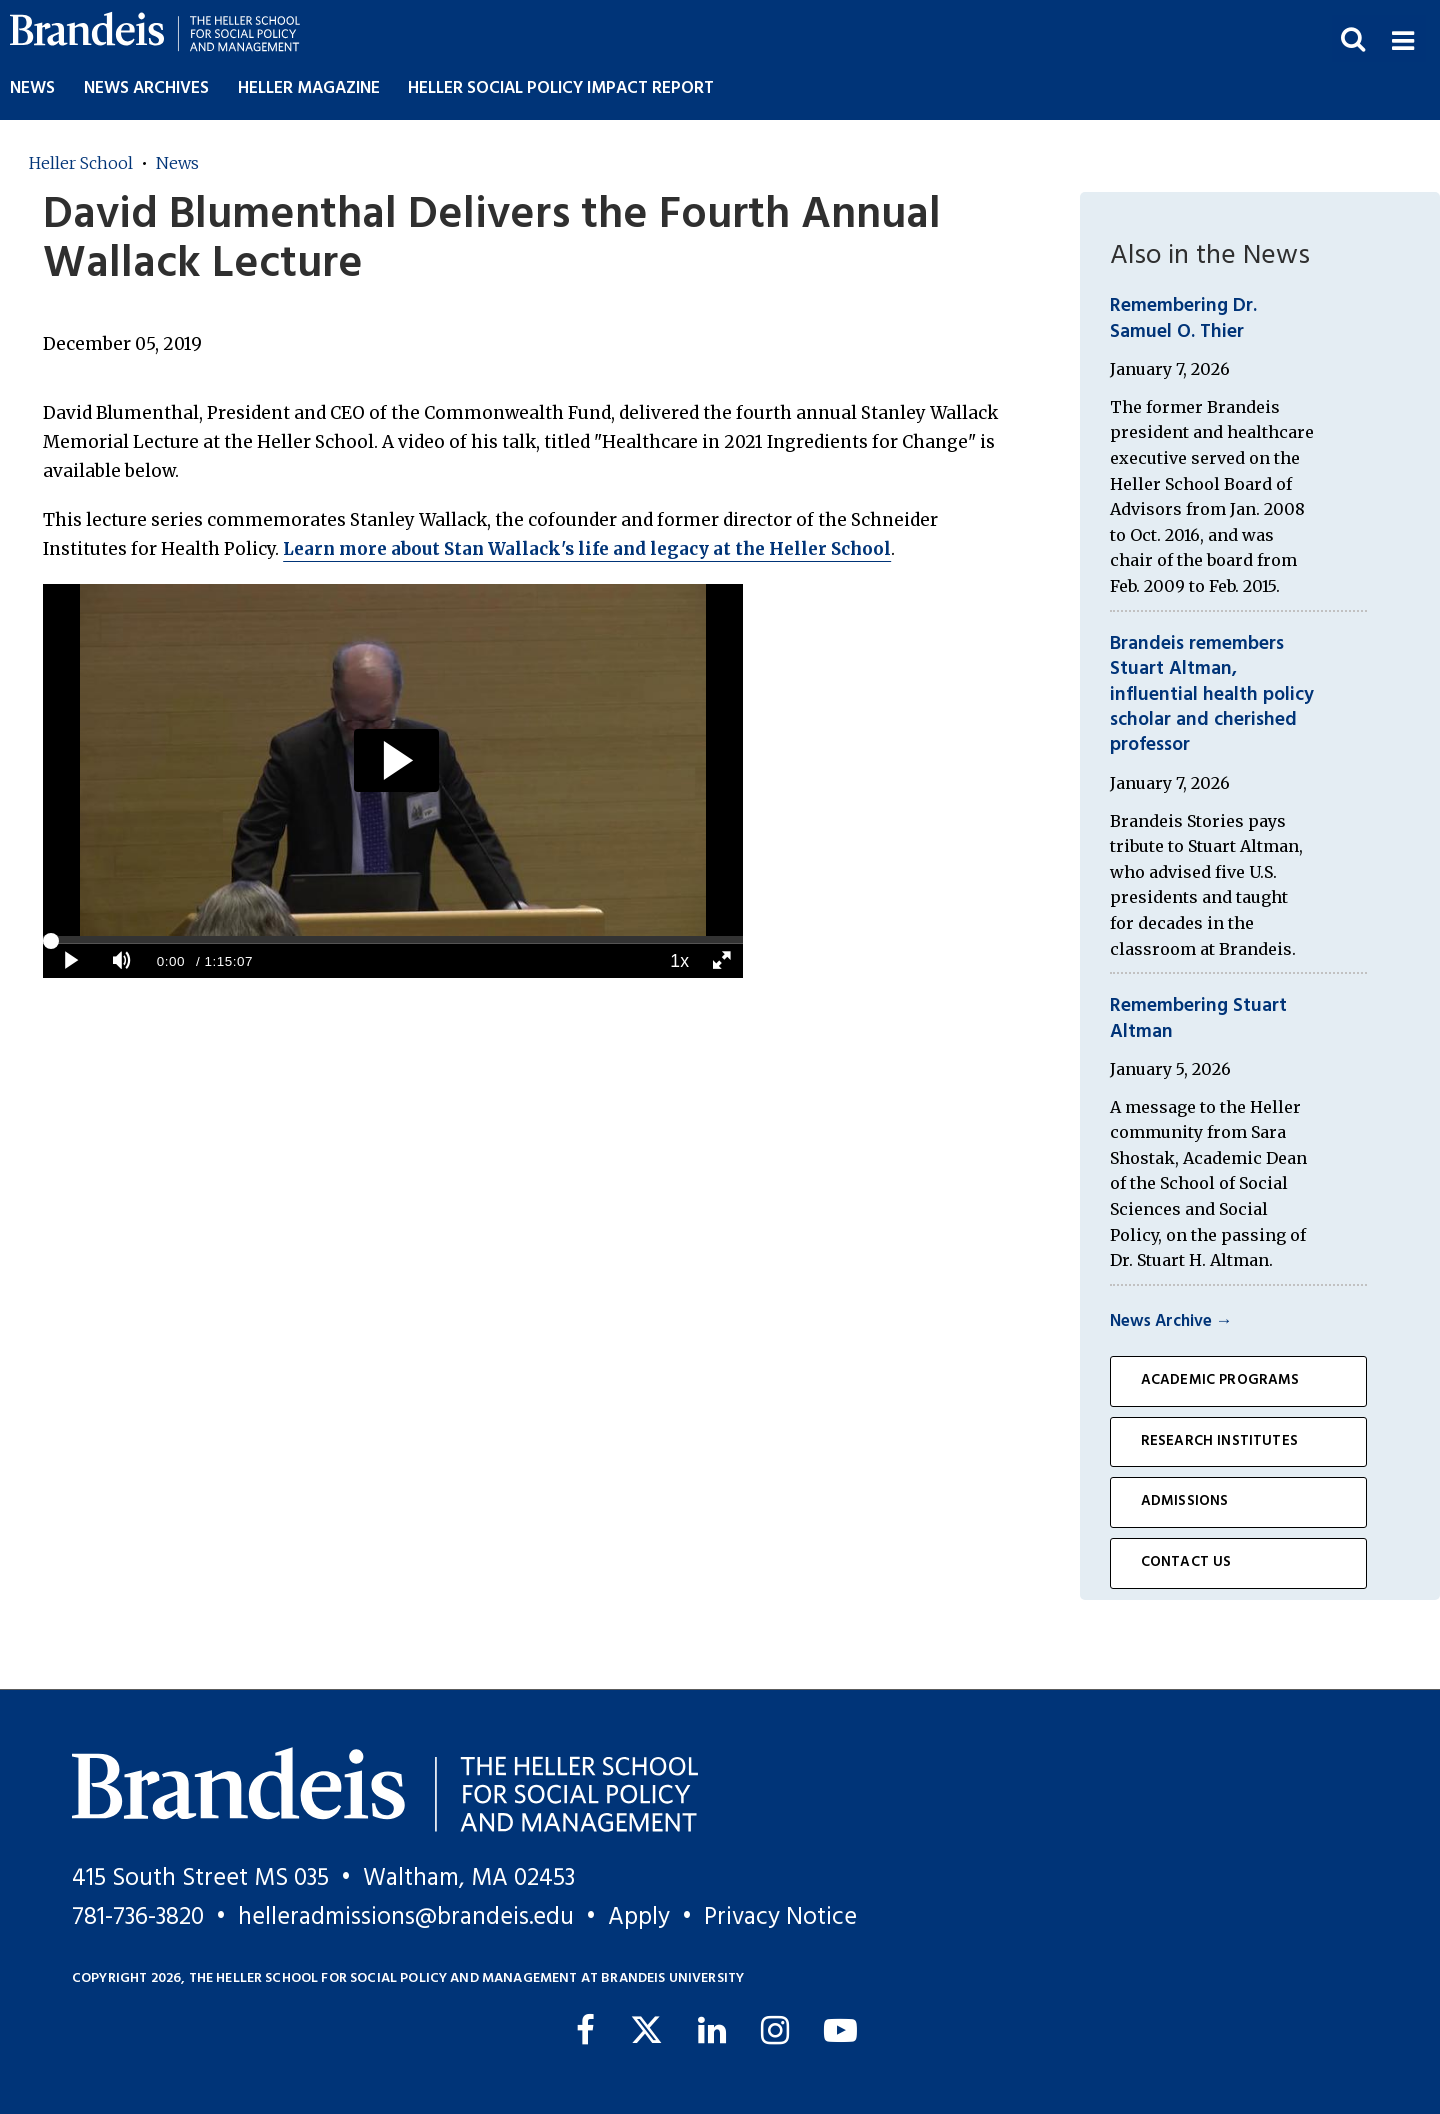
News (32, 88)
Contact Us (1186, 1562)
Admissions (1185, 1501)
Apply (639, 1917)
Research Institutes (1219, 1441)
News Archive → (1171, 1321)
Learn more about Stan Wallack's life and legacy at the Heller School (587, 549)
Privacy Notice (780, 1917)
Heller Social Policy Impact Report (561, 88)
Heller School (81, 163)
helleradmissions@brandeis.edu (406, 1917)
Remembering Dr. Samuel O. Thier (1183, 318)
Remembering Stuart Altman (1198, 1018)
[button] (1402, 38)
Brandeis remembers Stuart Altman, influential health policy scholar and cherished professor (1212, 695)
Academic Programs (1220, 1380)
